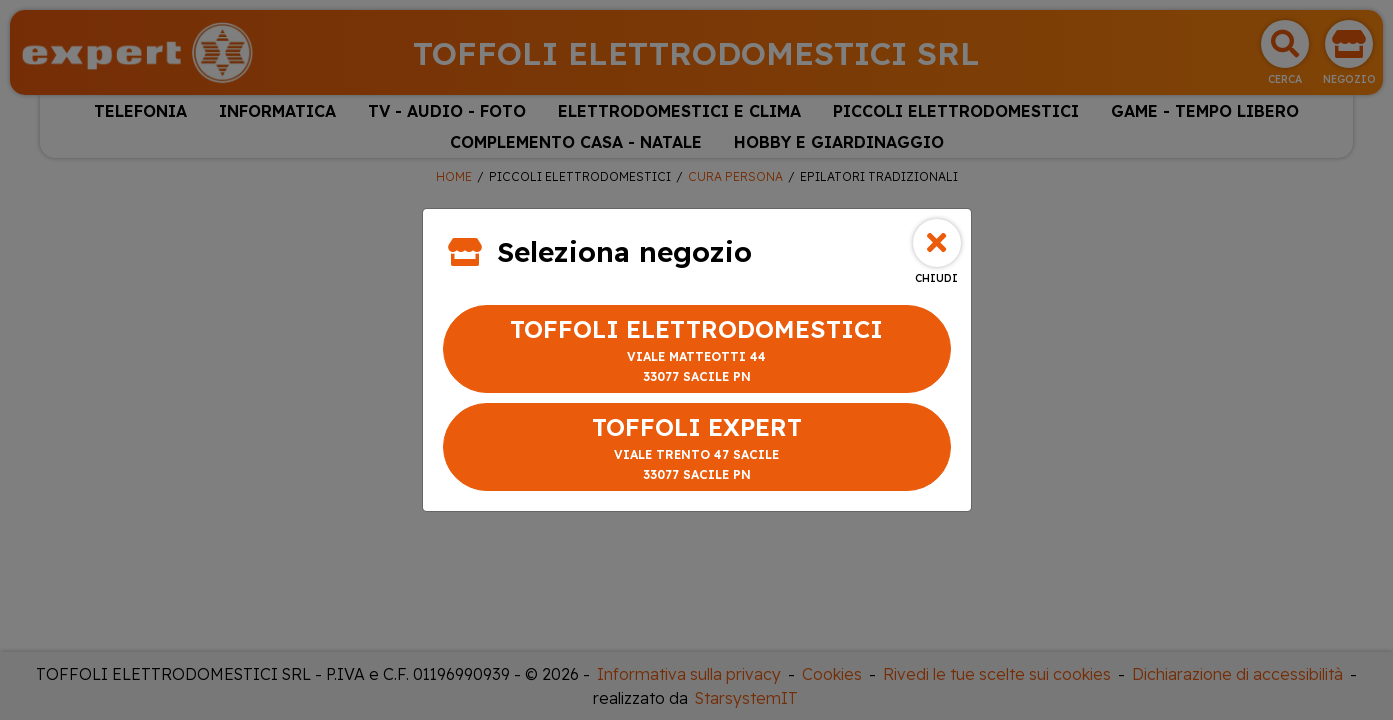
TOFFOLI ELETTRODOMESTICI (697, 350)
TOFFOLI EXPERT (697, 448)
